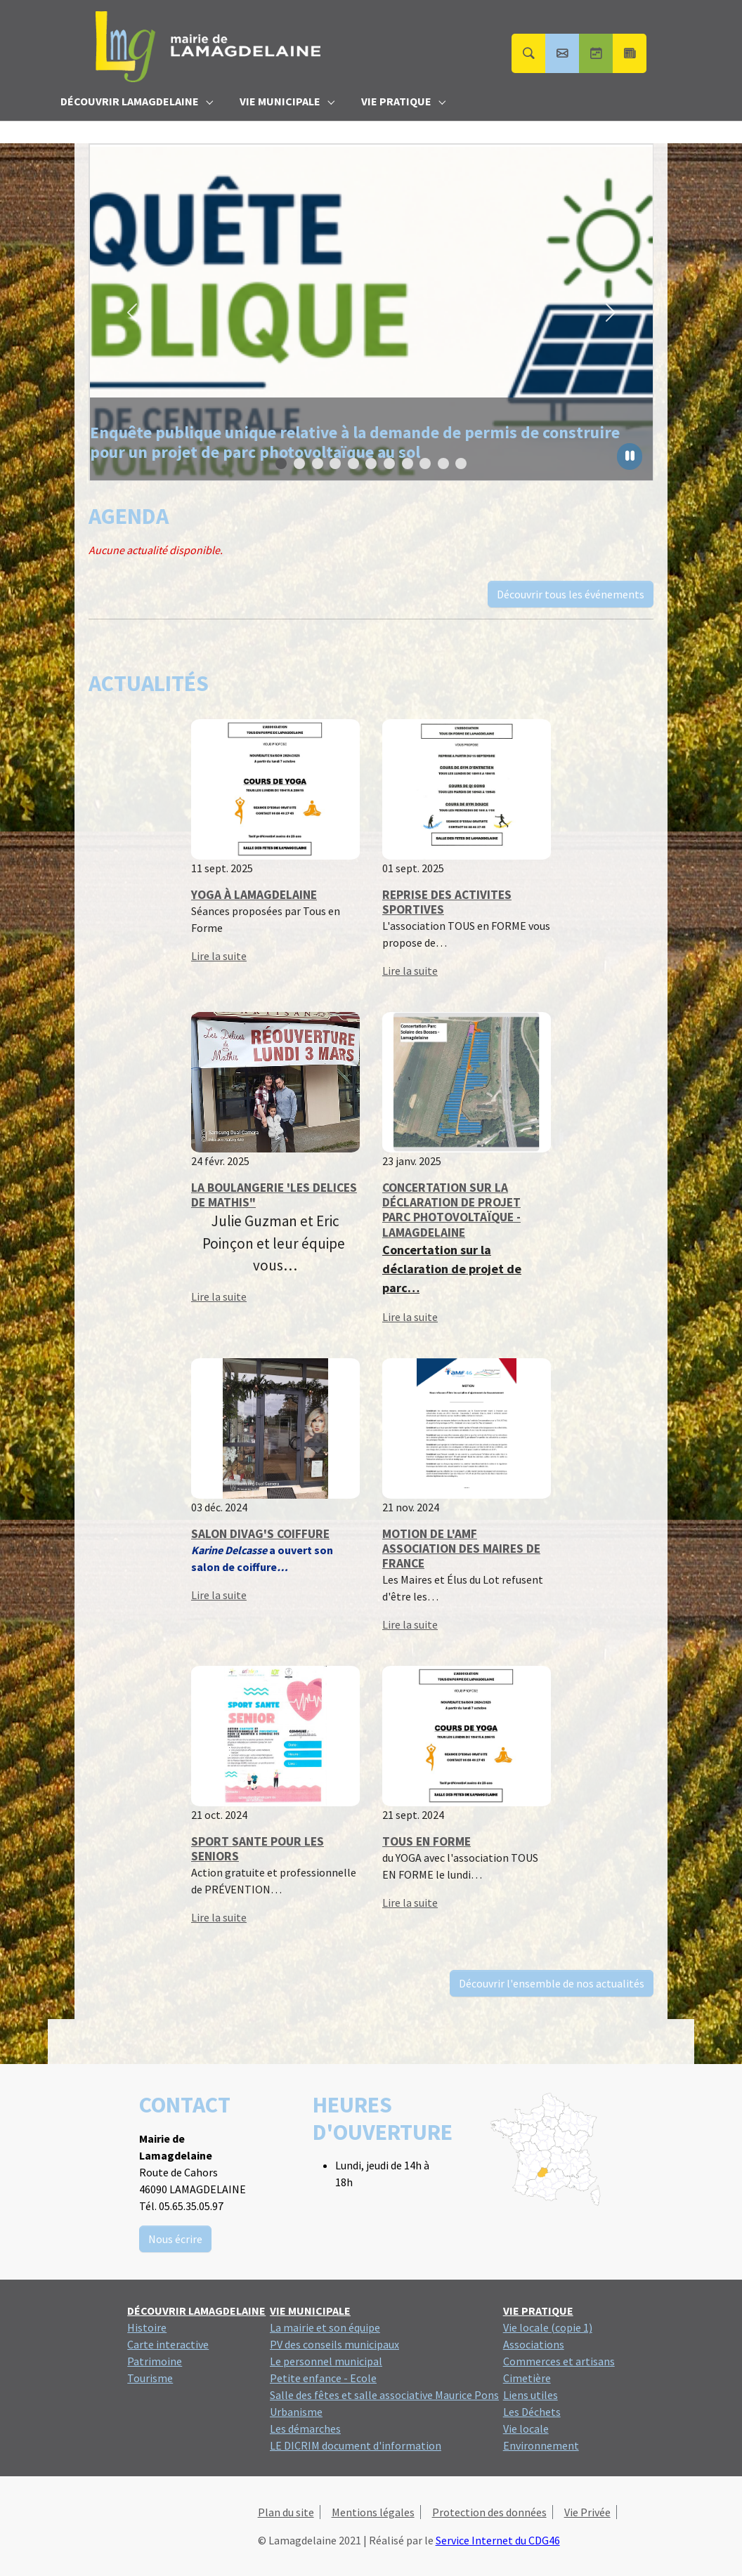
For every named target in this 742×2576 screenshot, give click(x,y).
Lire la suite (219, 956)
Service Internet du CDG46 (498, 2540)
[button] (132, 312)
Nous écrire (175, 2239)
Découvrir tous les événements (570, 594)
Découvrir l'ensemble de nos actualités (551, 1983)
